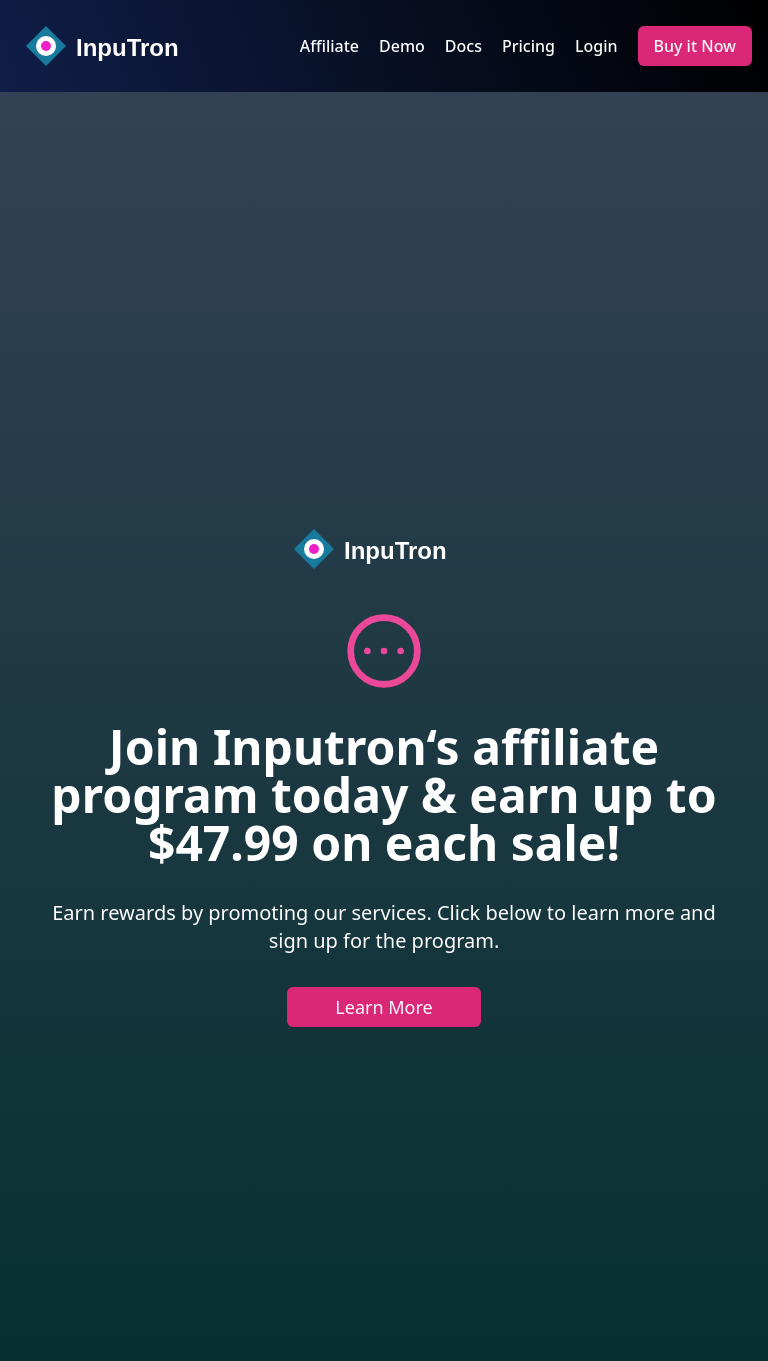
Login (596, 46)
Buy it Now (695, 46)
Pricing (528, 46)
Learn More (383, 1007)
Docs (463, 46)
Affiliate (329, 46)
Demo (402, 46)
